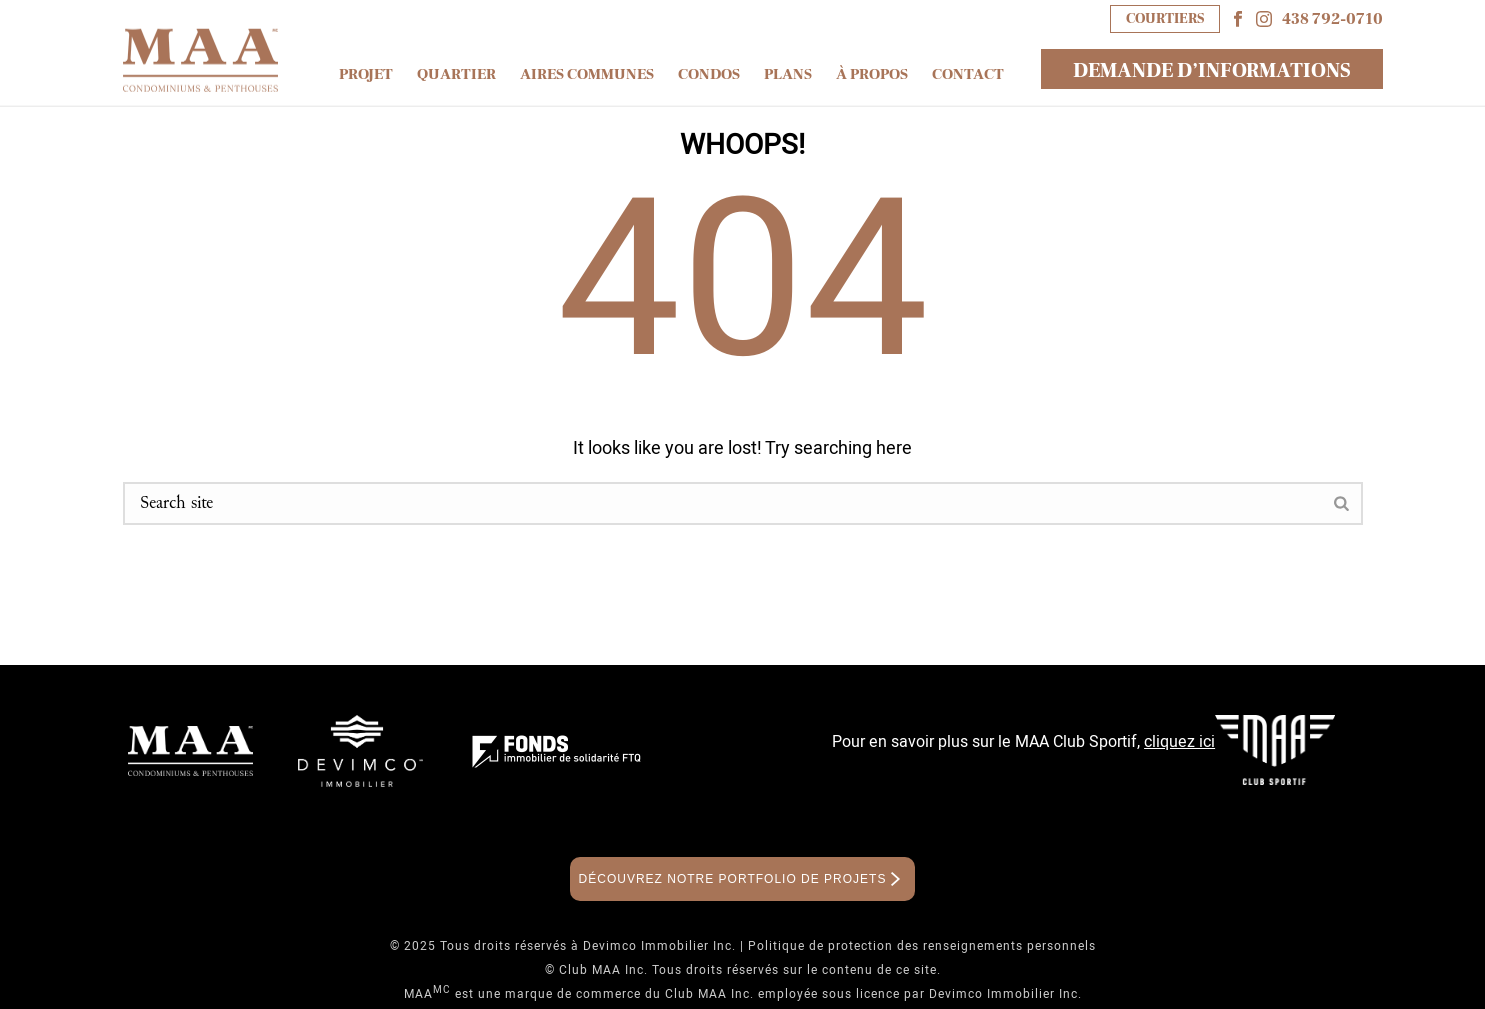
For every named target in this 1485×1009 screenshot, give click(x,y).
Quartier (456, 74)
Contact (968, 74)
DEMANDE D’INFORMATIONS (1212, 71)
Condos (709, 74)
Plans (788, 74)
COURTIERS (1165, 18)
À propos (872, 74)
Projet (366, 74)
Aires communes (587, 74)
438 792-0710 (1332, 19)
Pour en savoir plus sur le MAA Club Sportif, (1023, 742)
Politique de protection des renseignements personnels (922, 946)
